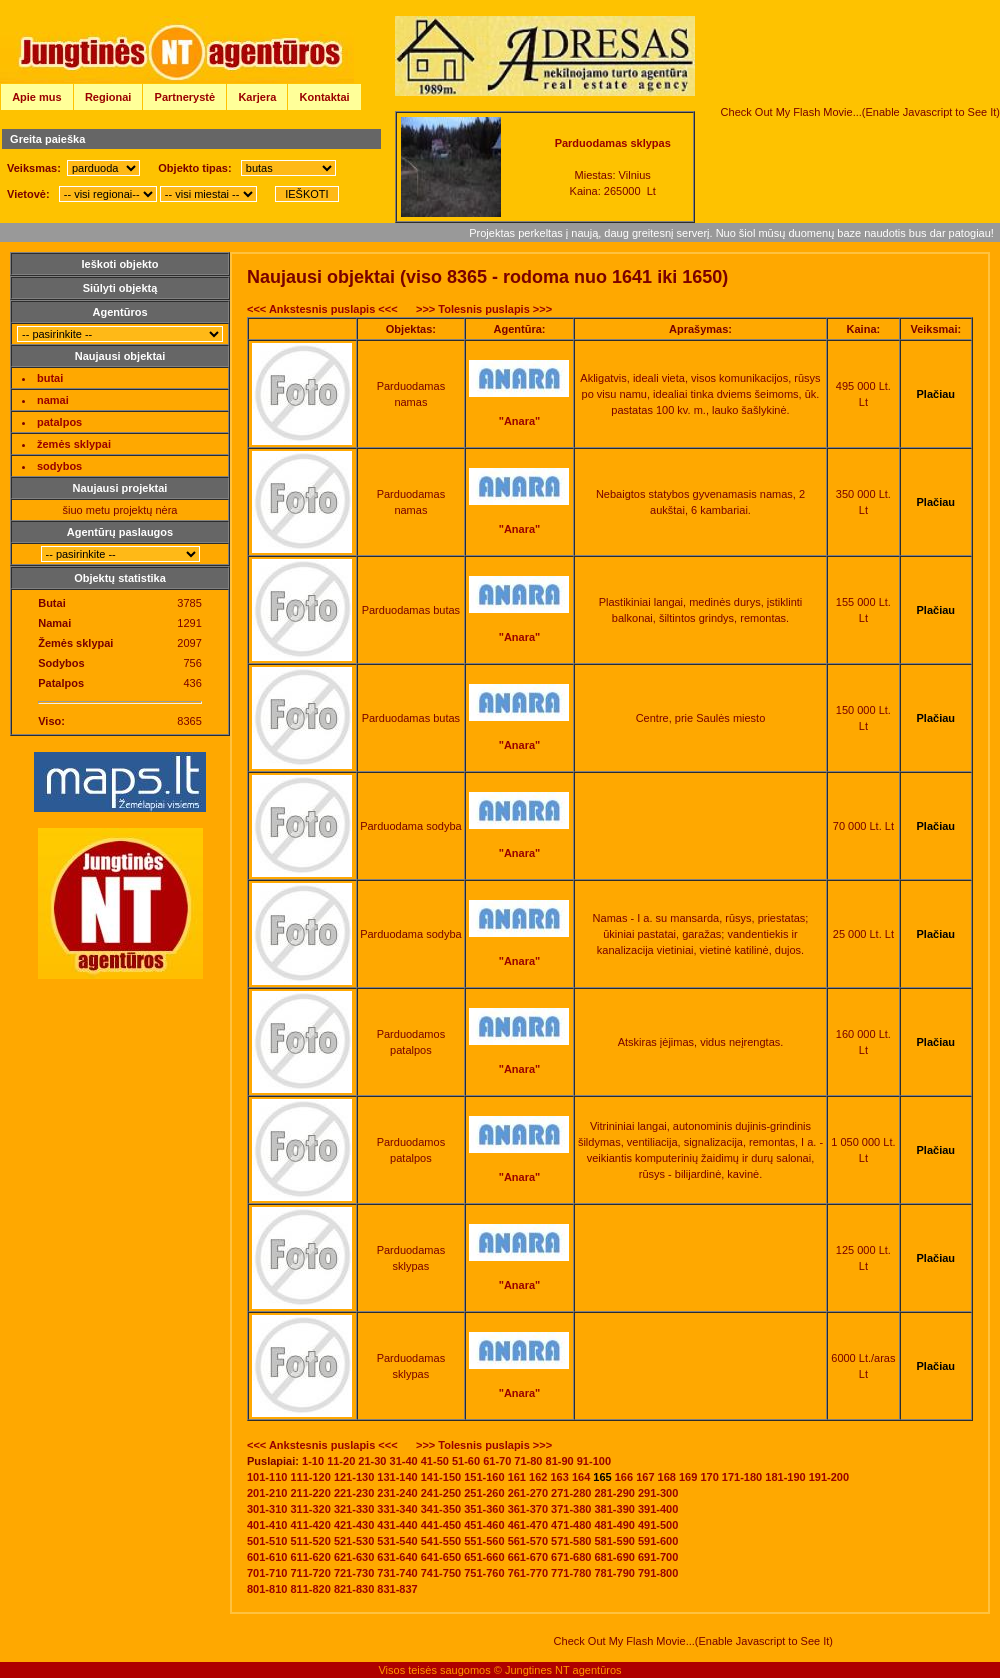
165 (602, 1477)
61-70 (497, 1461)
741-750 (441, 1573)
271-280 (571, 1493)
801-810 (267, 1589)
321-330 (354, 1509)
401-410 (267, 1525)
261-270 (528, 1493)
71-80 (528, 1461)
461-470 (528, 1525)
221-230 (354, 1493)
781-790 (615, 1573)
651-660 (484, 1557)
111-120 (310, 1477)
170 (709, 1477)
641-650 (441, 1557)
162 (538, 1477)
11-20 (341, 1461)
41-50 (435, 1461)
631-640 (397, 1557)
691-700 (658, 1557)
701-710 (267, 1573)
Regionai (108, 97)
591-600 (658, 1541)
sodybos (59, 466)
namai (53, 400)
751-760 (484, 1573)
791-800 (658, 1573)
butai (50, 378)
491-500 (658, 1525)
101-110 (267, 1477)
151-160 (484, 1477)
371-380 (571, 1509)
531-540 (397, 1541)
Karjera (257, 97)
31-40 (404, 1461)
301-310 (267, 1509)
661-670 (528, 1557)
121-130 (354, 1477)
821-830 (354, 1589)
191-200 (829, 1477)
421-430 (354, 1525)
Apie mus (37, 97)
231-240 (397, 1493)
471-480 (571, 1525)
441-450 (441, 1525)
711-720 (310, 1573)
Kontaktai (325, 97)
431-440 (397, 1525)
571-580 (571, 1541)
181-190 (785, 1477)
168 (667, 1477)
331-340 (397, 1509)
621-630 (354, 1557)
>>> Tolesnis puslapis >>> (484, 309)
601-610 (267, 1557)
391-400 (658, 1509)
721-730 (354, 1573)
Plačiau (936, 394)
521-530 (354, 1541)
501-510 (267, 1541)
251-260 (484, 1493)
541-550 (441, 1541)
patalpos (59, 422)
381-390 (615, 1509)
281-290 (615, 1493)
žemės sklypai (74, 444)
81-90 (560, 1461)
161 (517, 1477)
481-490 (615, 1525)
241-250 (441, 1493)
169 (688, 1477)
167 (645, 1477)
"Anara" (520, 421)
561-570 (528, 1541)
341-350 (441, 1509)
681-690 (615, 1557)
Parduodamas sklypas (613, 143)
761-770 (528, 1573)
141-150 (441, 1477)
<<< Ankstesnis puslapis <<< (322, 309)
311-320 (310, 1509)
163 (559, 1477)
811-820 (310, 1589)
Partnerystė (185, 97)
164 (581, 1477)
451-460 (484, 1525)
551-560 (484, 1541)
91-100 (594, 1461)
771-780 (571, 1573)
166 (624, 1477)
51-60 (466, 1461)
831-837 (397, 1589)
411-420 (310, 1525)
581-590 (615, 1541)
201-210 (267, 1493)
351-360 (484, 1509)
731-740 (397, 1573)
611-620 (310, 1557)
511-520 (310, 1541)
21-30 (372, 1461)
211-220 (310, 1493)
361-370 (528, 1509)
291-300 (658, 1493)
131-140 (397, 1477)
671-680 (571, 1557)
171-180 (742, 1477)
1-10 (313, 1461)
